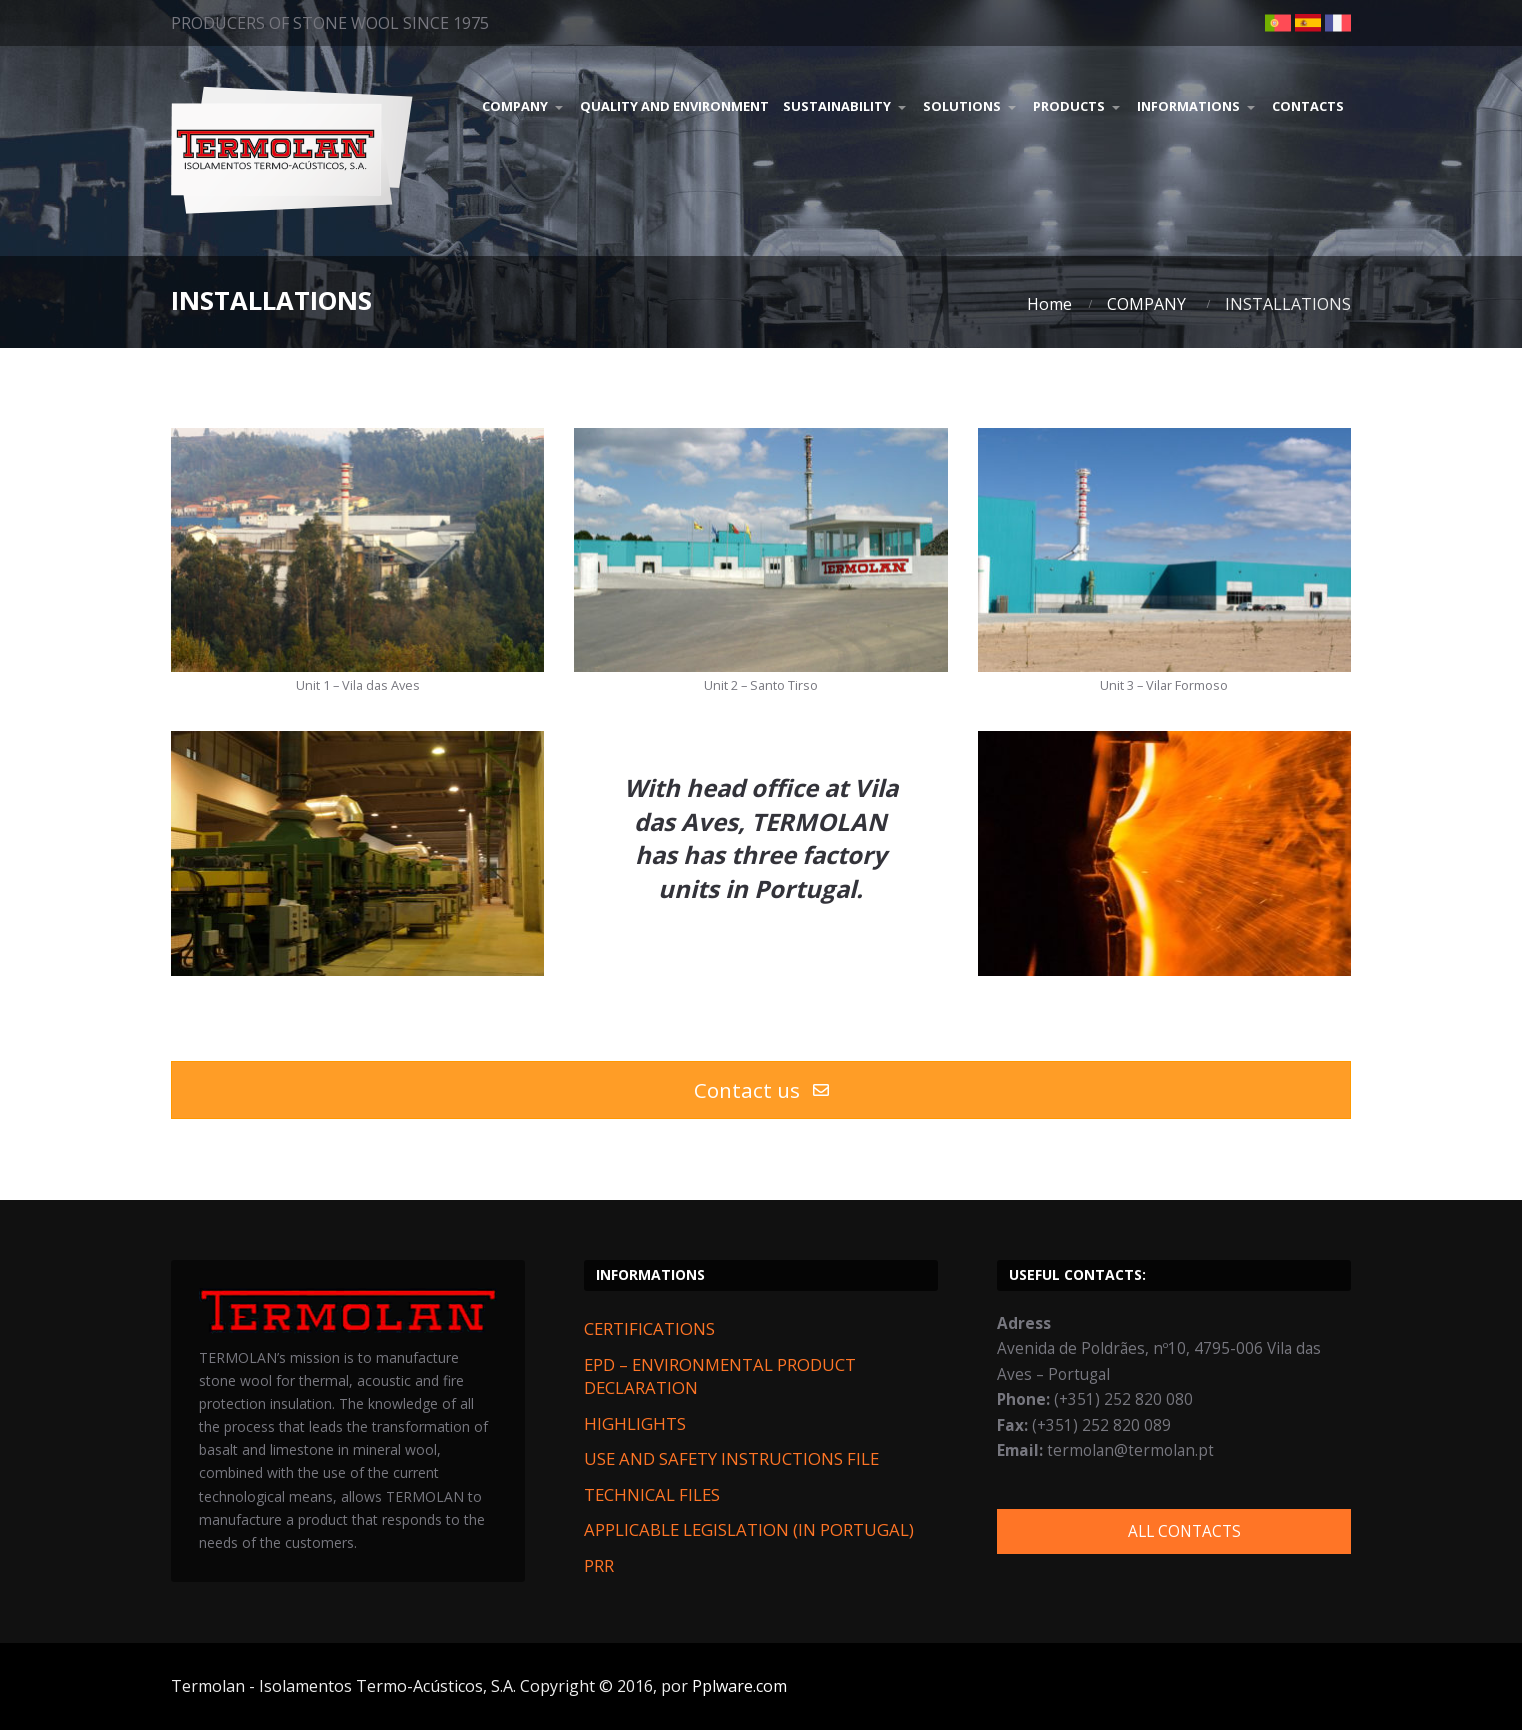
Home (1049, 304)
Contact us (761, 1090)
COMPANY (1146, 304)
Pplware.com (739, 1686)
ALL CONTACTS (1184, 1531)
